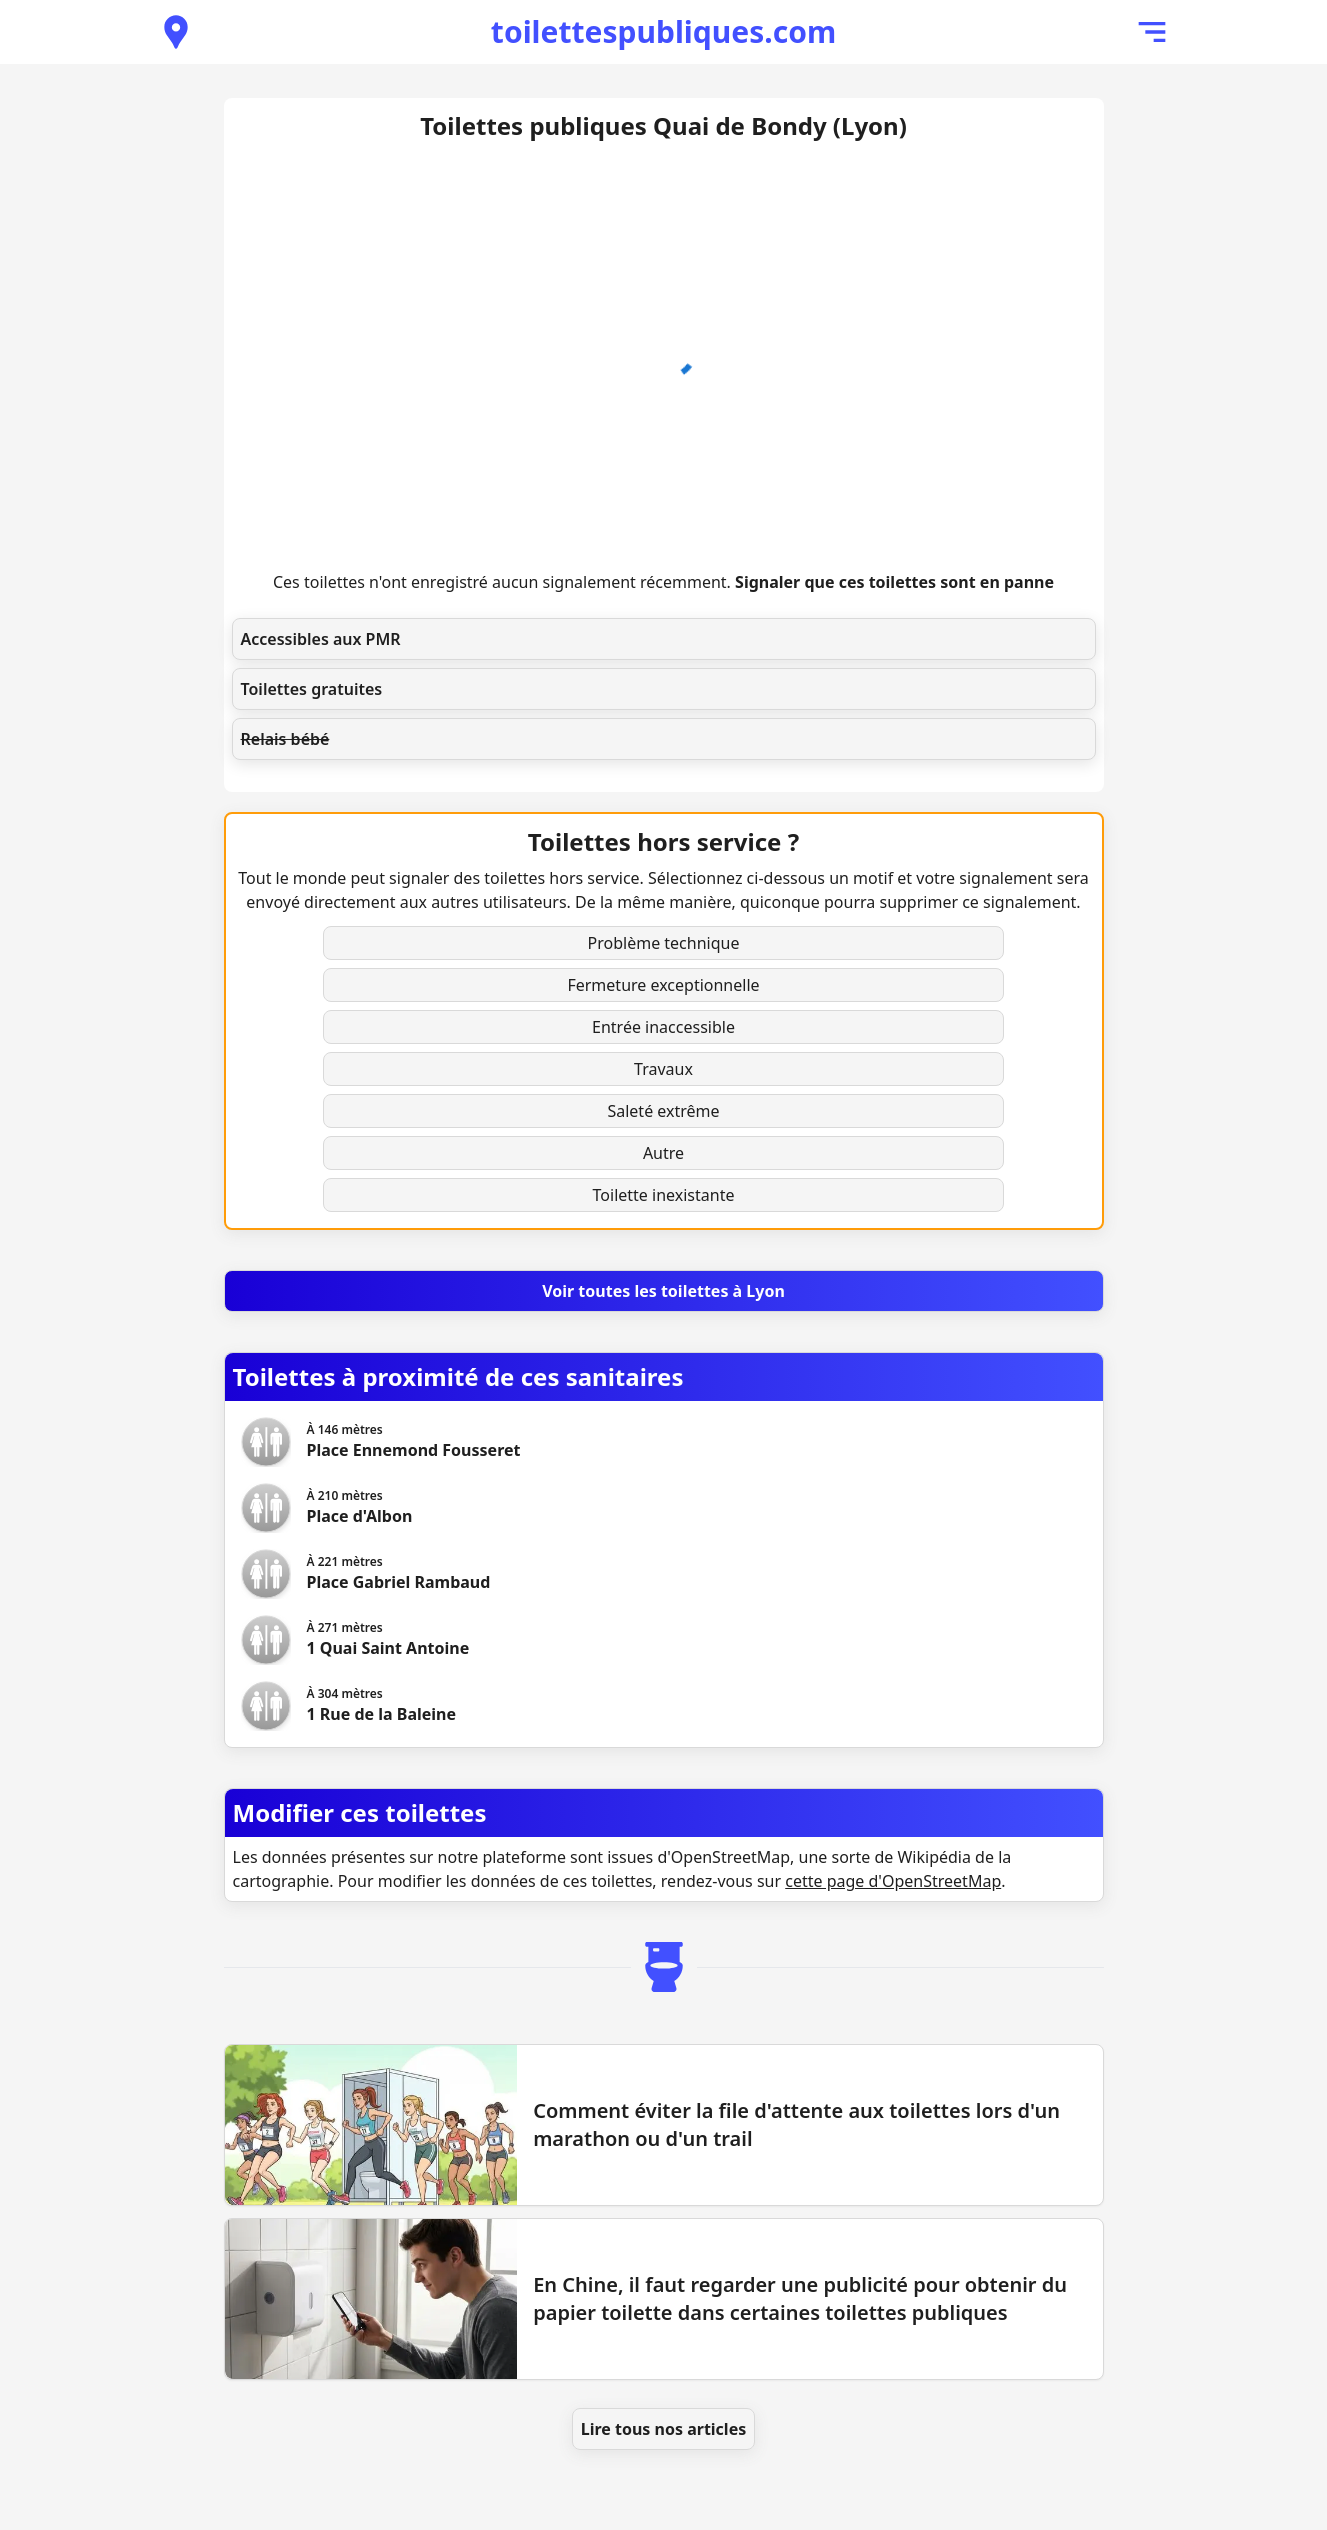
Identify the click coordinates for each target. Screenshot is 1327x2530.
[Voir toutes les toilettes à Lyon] (664, 1291)
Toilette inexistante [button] (664, 1195)
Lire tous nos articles (663, 2429)
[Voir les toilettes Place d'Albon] (360, 1508)
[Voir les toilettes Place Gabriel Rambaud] (399, 1574)
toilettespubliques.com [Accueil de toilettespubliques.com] (663, 31)
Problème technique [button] (664, 943)
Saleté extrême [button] (663, 1111)
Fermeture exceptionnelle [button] (663, 985)
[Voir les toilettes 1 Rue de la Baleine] (382, 1706)
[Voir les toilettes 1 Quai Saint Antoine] (388, 1640)
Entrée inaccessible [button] (663, 1027)
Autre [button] (663, 1153)
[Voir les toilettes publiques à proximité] (176, 32)
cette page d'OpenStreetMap (893, 1881)
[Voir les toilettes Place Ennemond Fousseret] (414, 1442)
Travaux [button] (663, 1069)
